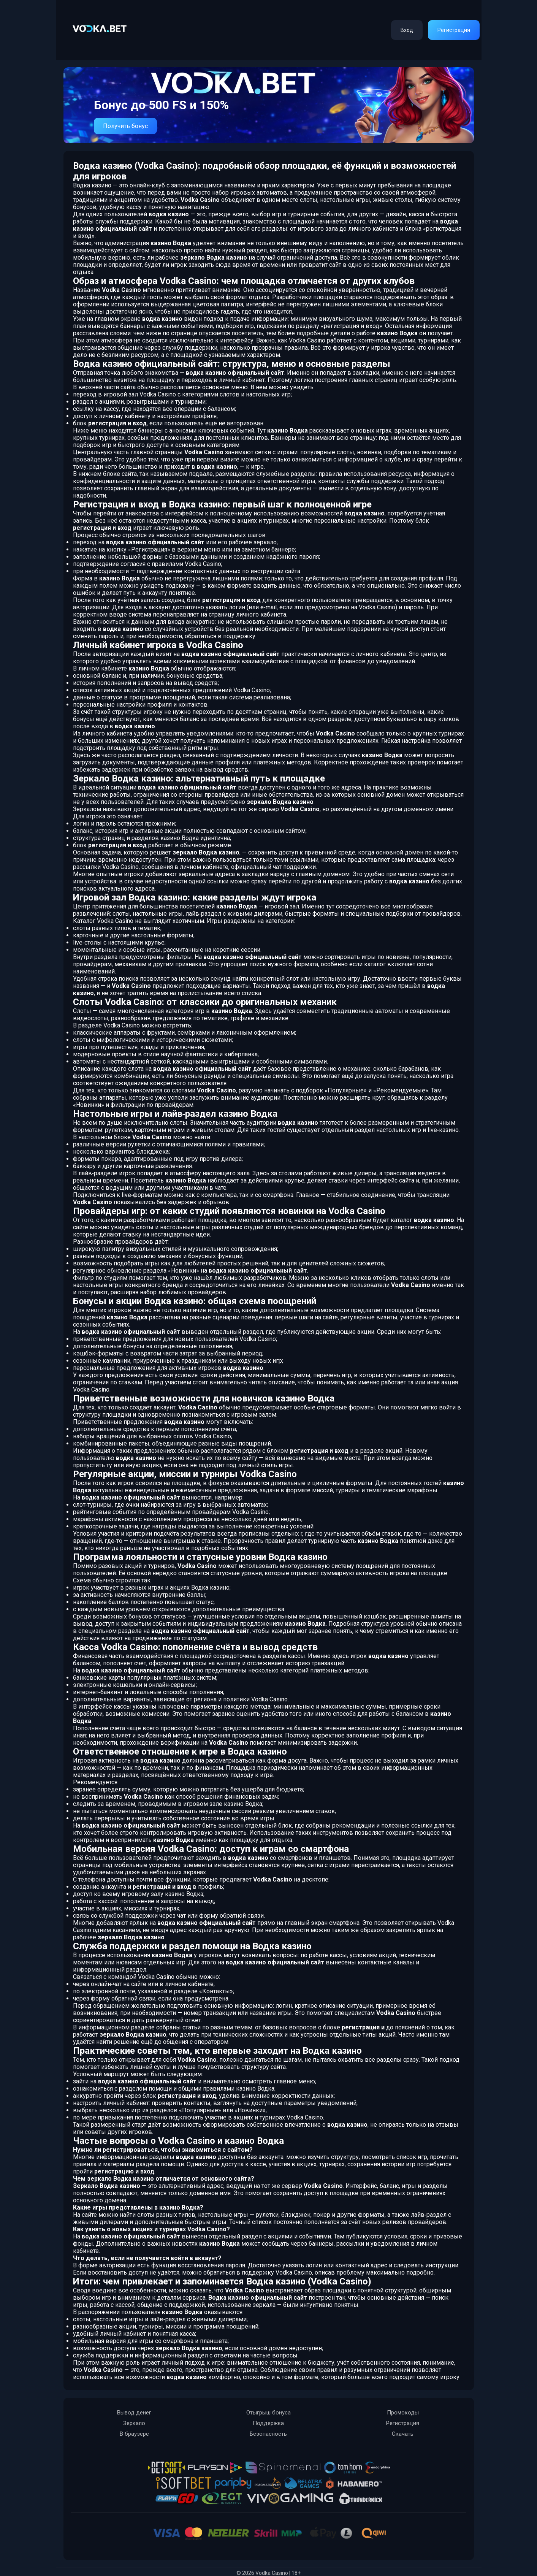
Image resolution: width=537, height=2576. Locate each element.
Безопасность (268, 2433)
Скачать (402, 2433)
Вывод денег (134, 2412)
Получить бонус (125, 126)
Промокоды (403, 2412)
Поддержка (268, 2423)
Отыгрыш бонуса (268, 2412)
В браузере (134, 2433)
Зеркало (134, 2423)
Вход (407, 30)
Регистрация (453, 30)
